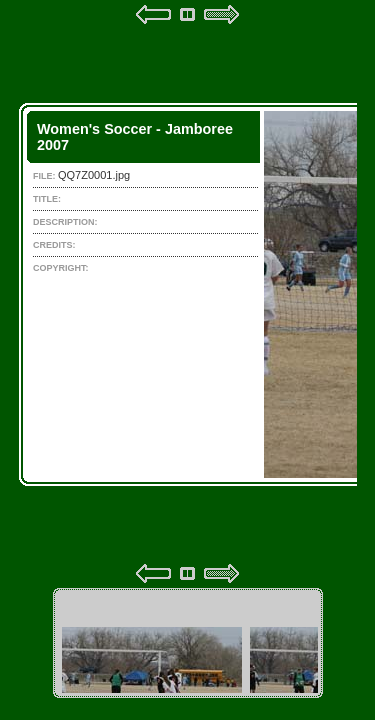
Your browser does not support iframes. (188, 294)
